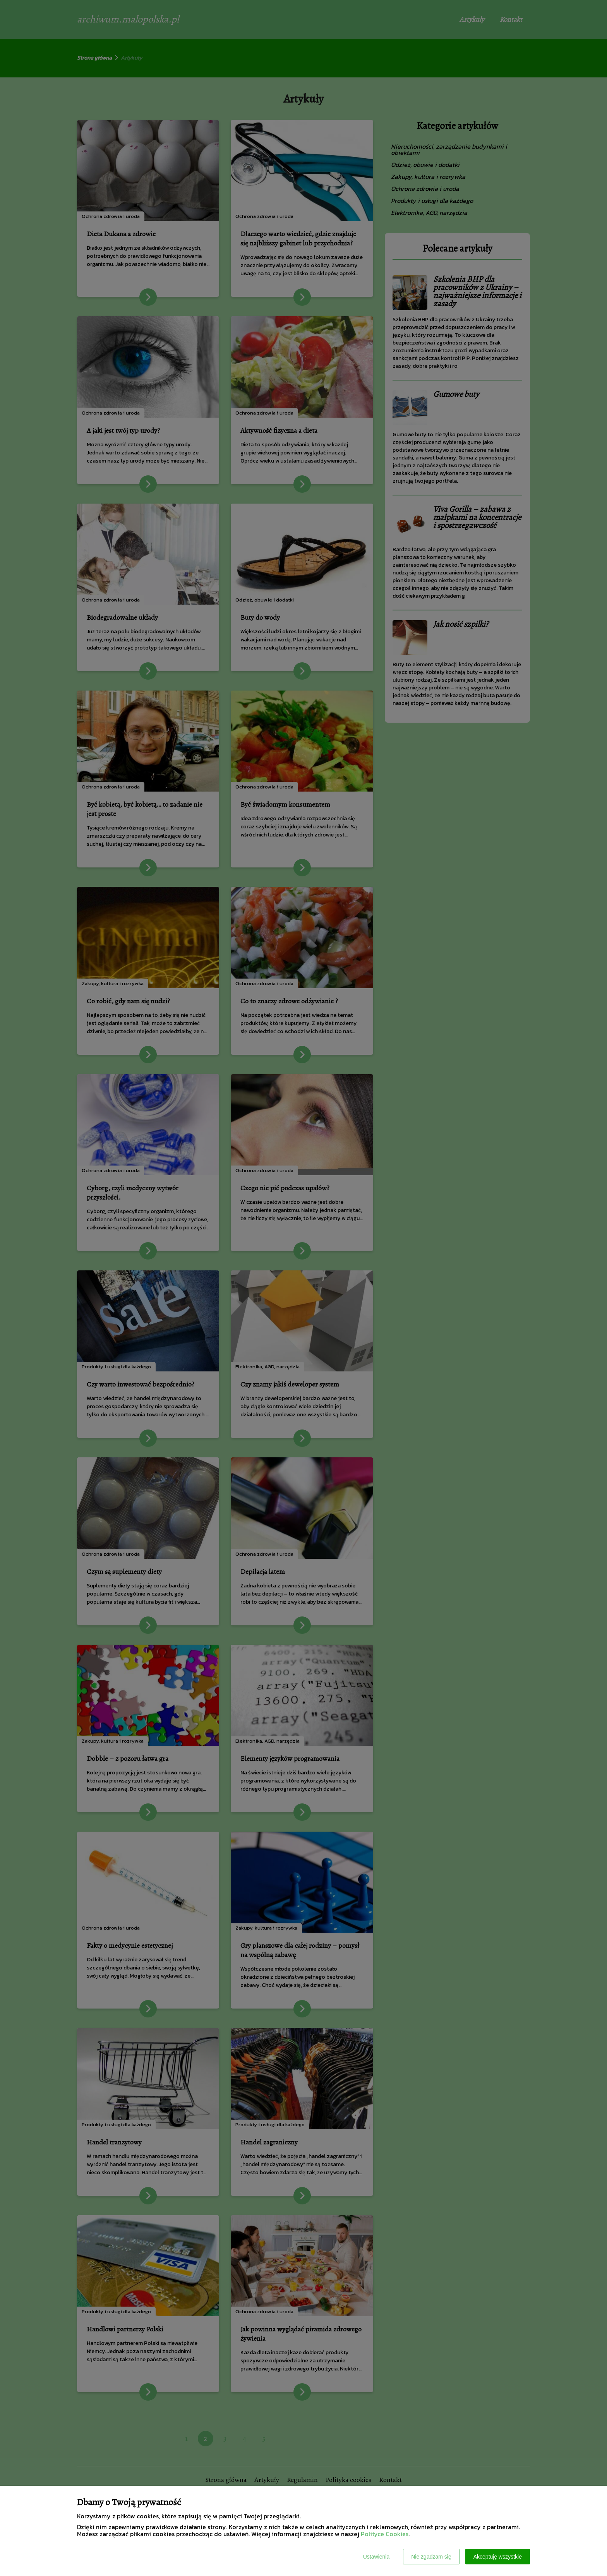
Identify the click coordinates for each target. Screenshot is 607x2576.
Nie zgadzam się (431, 2557)
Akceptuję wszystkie (497, 2557)
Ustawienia (376, 2557)
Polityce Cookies (384, 2533)
